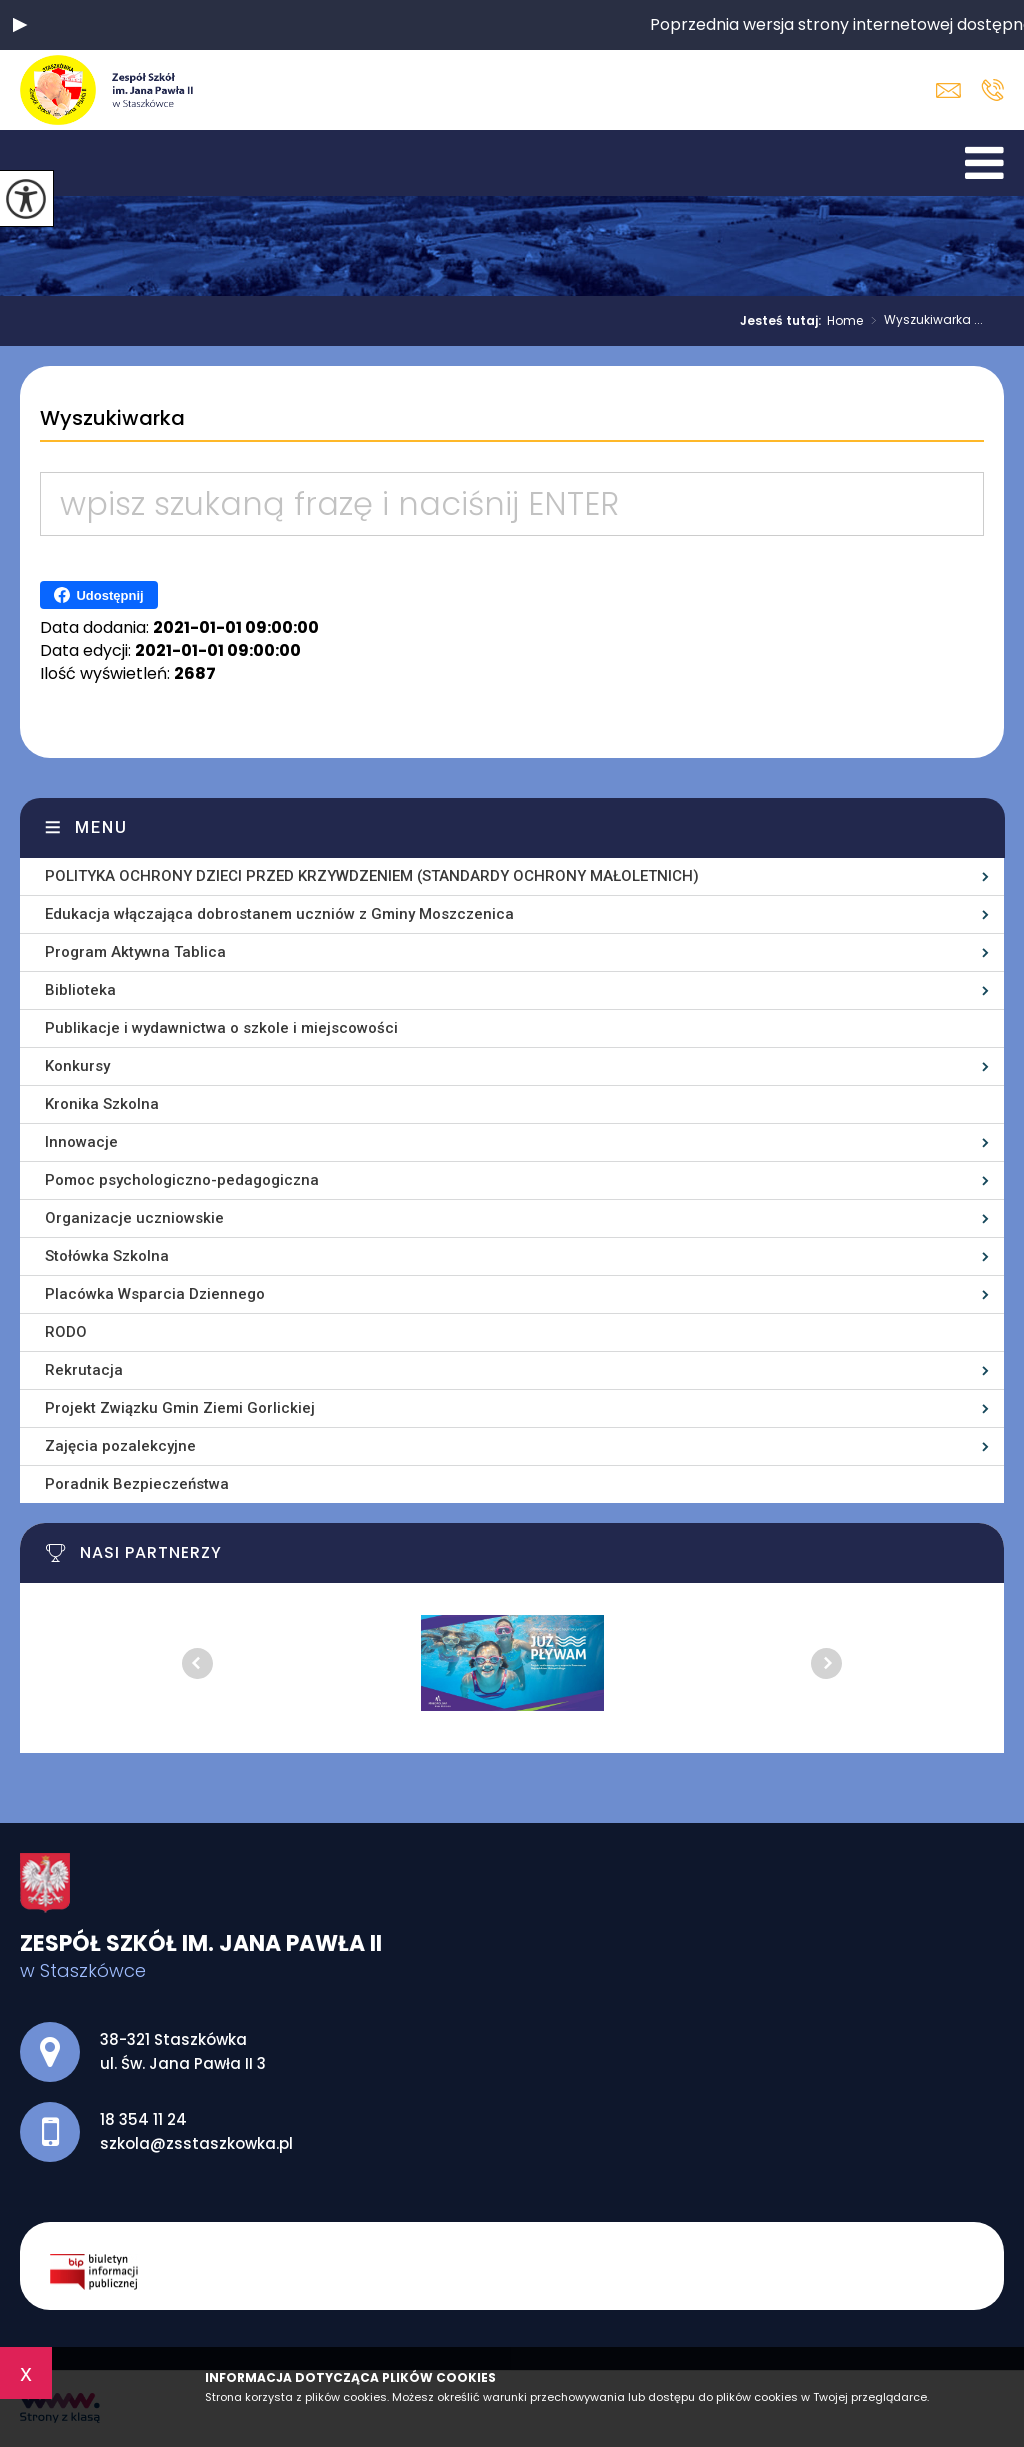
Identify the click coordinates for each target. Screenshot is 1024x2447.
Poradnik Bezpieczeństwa (137, 1484)
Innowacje (81, 1142)
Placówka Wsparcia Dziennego (155, 1294)
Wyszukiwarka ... (923, 321)
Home (845, 321)
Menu (101, 827)
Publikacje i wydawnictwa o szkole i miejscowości (221, 1028)
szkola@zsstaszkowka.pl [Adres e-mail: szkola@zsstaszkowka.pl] (196, 2143)
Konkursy (77, 1066)
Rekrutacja (84, 1370)
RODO (66, 1332)
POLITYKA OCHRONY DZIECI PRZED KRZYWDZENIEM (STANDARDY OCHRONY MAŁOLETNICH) (372, 876)
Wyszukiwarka (112, 419)
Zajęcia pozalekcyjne (120, 1446)
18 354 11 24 (992, 90)
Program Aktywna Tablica (135, 952)
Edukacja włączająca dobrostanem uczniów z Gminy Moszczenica (279, 914)
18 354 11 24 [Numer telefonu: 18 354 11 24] (143, 2119)
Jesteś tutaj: (783, 321)
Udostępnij (98, 595)
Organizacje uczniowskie (134, 1218)
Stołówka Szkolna (107, 1256)
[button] (20, 25)
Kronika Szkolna (102, 1104)
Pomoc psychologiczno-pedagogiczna (182, 1180)
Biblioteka (80, 990)
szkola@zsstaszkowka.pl (948, 90)
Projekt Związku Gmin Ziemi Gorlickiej (180, 1408)
